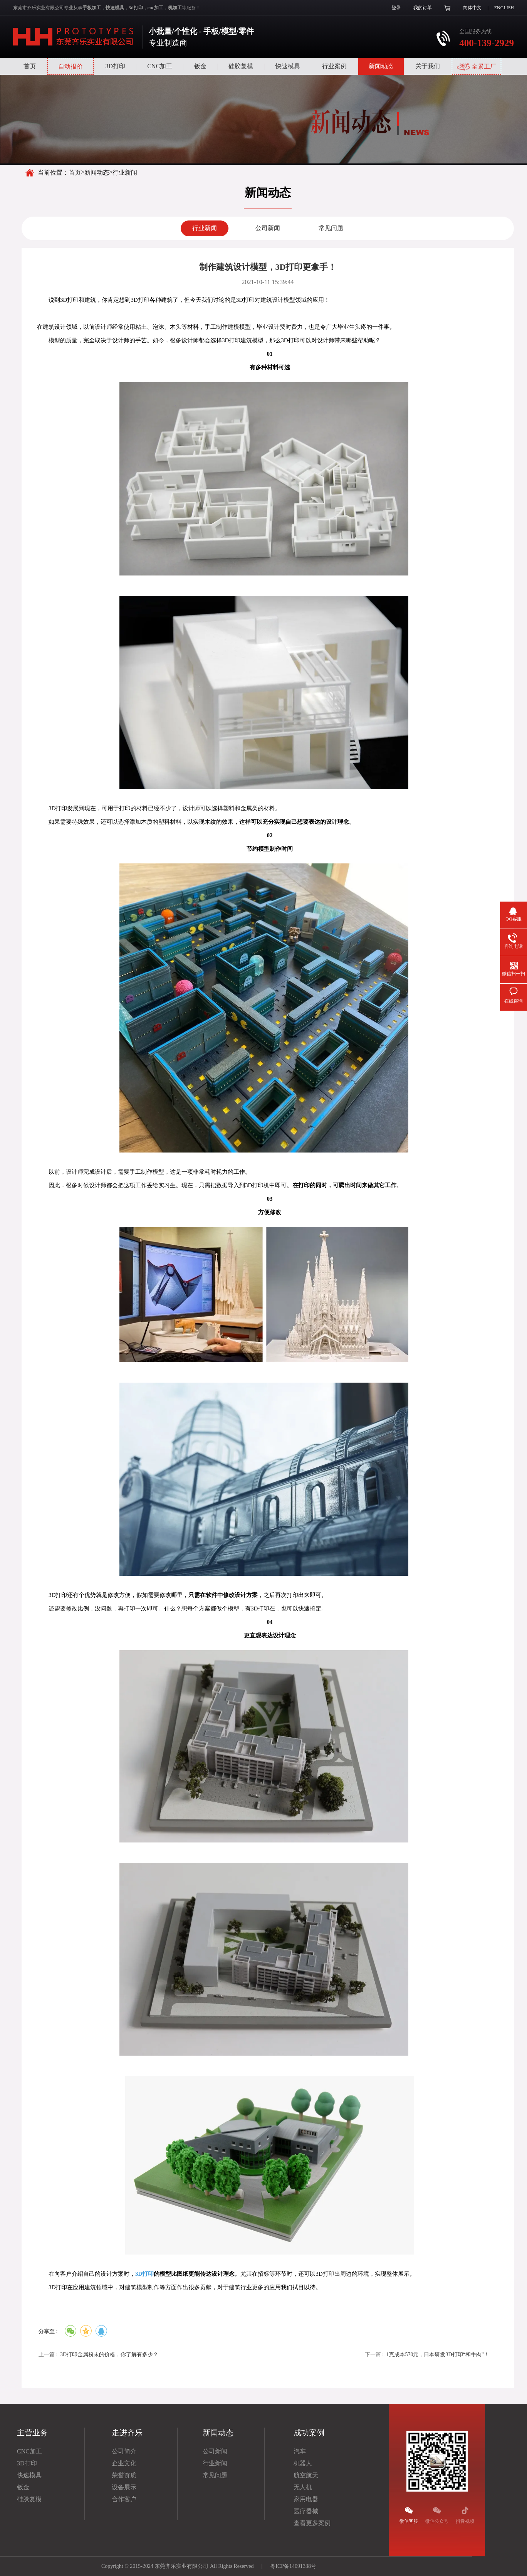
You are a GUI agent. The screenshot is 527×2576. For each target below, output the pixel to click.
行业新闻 (204, 228)
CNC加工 (159, 66)
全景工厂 (476, 67)
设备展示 (124, 2487)
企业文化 (124, 2463)
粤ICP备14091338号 (293, 2566)
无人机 (303, 2487)
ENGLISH (504, 7)
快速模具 (287, 66)
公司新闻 (267, 228)
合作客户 (124, 2499)
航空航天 (306, 2475)
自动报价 (70, 66)
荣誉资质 (124, 2475)
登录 (396, 7)
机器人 (303, 2463)
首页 (29, 66)
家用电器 (306, 2499)
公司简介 (124, 2451)
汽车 (300, 2451)
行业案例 (334, 66)
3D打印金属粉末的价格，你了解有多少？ (109, 2354)
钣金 (200, 66)
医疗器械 (306, 2511)
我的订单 (422, 7)
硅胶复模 (240, 66)
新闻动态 (381, 66)
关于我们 (427, 66)
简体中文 (472, 7)
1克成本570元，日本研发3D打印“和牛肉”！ (437, 2354)
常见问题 (331, 228)
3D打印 (115, 66)
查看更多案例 (312, 2523)
